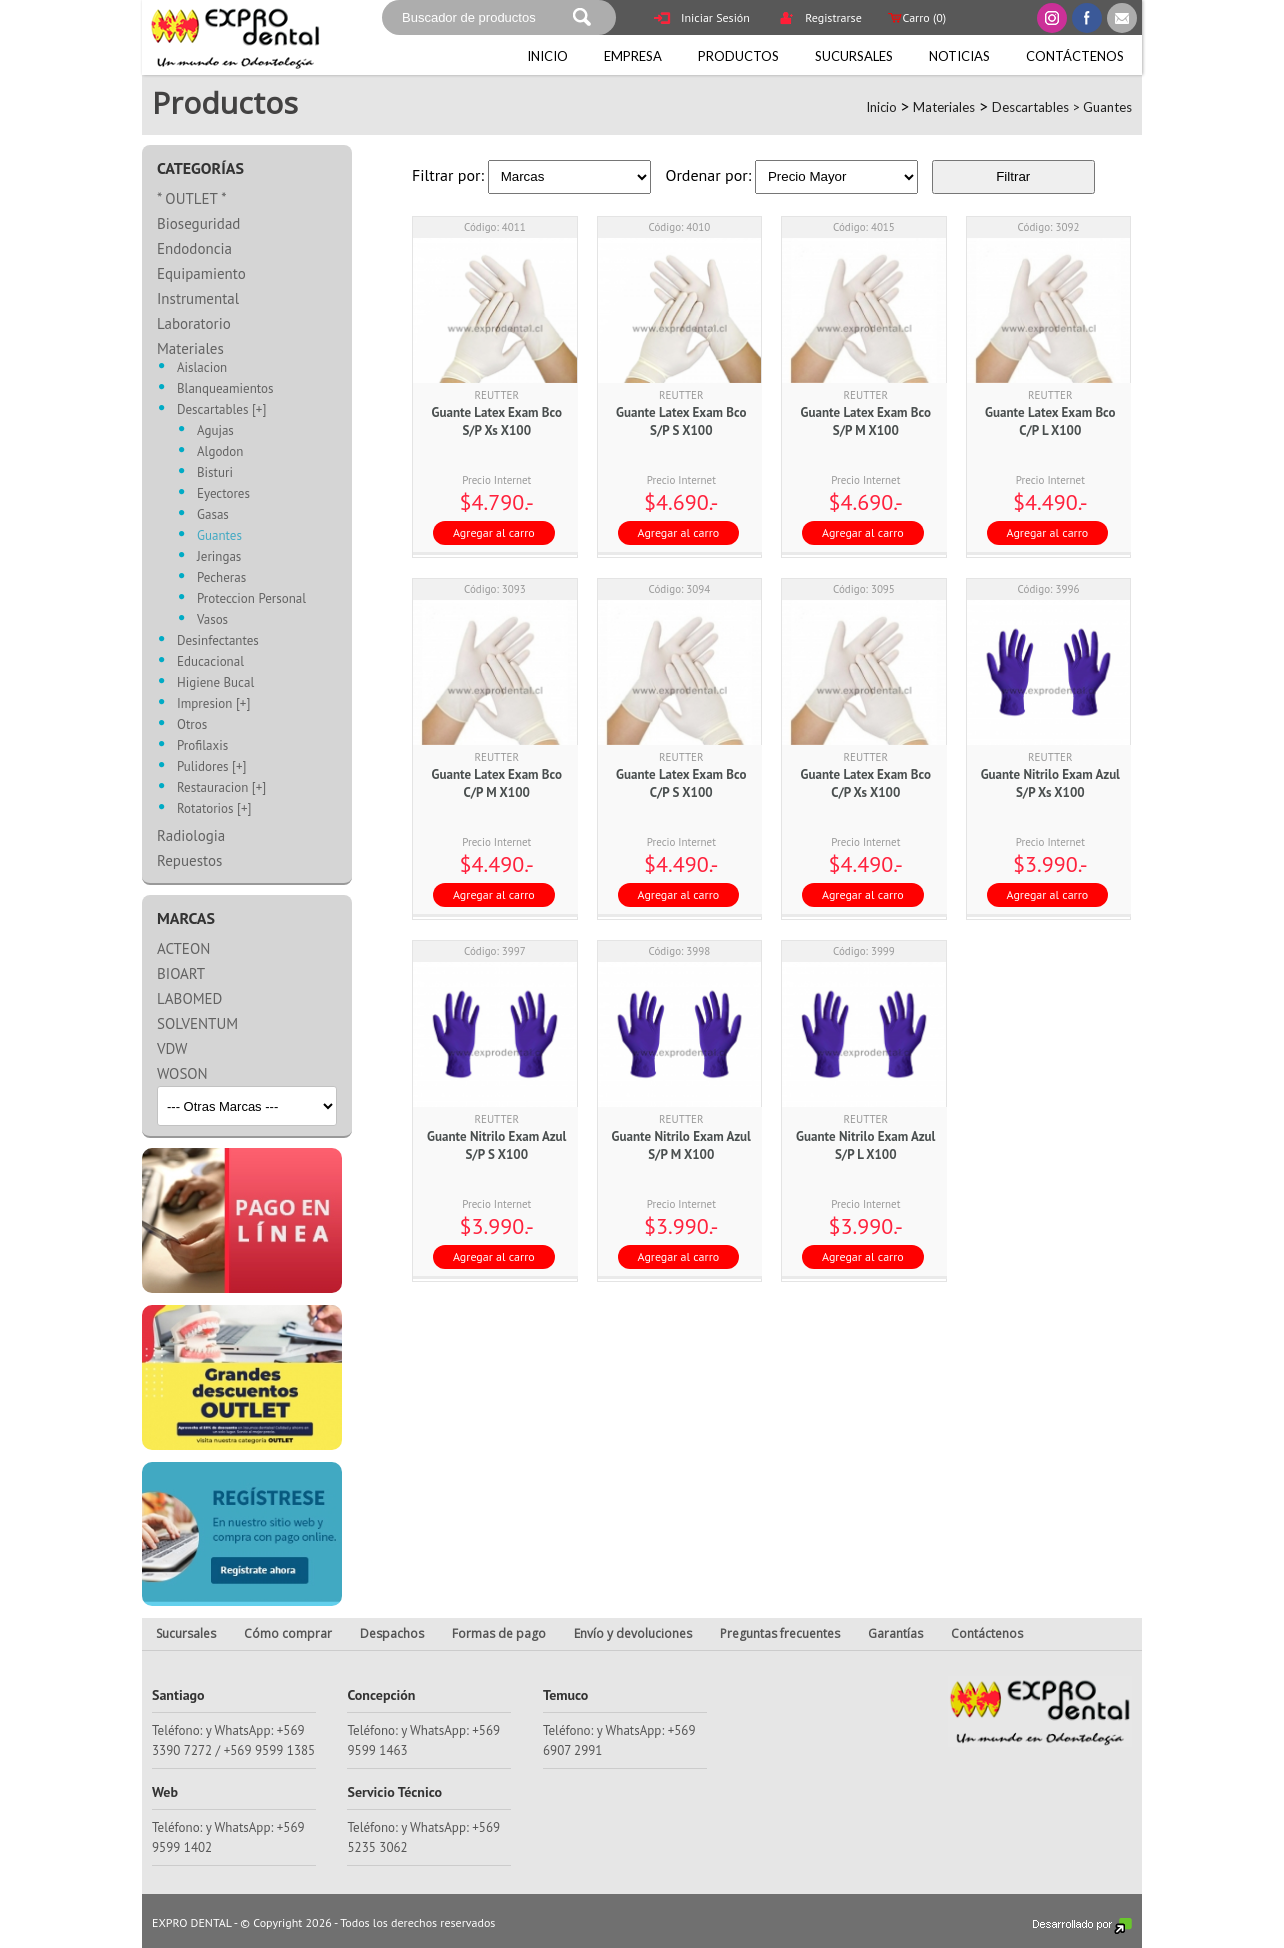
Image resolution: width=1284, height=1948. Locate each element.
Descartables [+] (221, 410)
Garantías (895, 1633)
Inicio (547, 56)
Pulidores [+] (212, 767)
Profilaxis (202, 746)
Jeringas (219, 557)
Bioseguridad (198, 223)
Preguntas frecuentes (780, 1633)
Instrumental (198, 298)
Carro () (916, 17)
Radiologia (191, 835)
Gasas (213, 515)
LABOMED (189, 998)
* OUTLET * (192, 198)
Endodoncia (194, 248)
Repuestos (189, 860)
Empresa (633, 56)
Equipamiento (201, 273)
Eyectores (223, 494)
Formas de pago (499, 1633)
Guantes (1107, 107)
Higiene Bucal (215, 683)
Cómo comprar (288, 1633)
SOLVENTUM (197, 1023)
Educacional (210, 662)
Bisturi (215, 473)
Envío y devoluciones (633, 1633)
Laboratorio (194, 323)
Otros (192, 725)
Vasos (212, 620)
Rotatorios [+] (214, 809)
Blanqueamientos (225, 389)
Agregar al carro (494, 532)
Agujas (215, 431)
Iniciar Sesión (702, 19)
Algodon (220, 452)
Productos (738, 56)
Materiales (944, 107)
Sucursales (854, 56)
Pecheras (221, 578)
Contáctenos (1075, 56)
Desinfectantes (218, 641)
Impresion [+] (213, 704)
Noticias (959, 56)
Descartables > (1037, 107)
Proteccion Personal (251, 599)
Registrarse (820, 19)
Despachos (392, 1633)
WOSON (182, 1073)
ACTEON (183, 948)
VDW (172, 1048)
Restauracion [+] (221, 788)
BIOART (181, 973)
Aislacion (202, 368)
